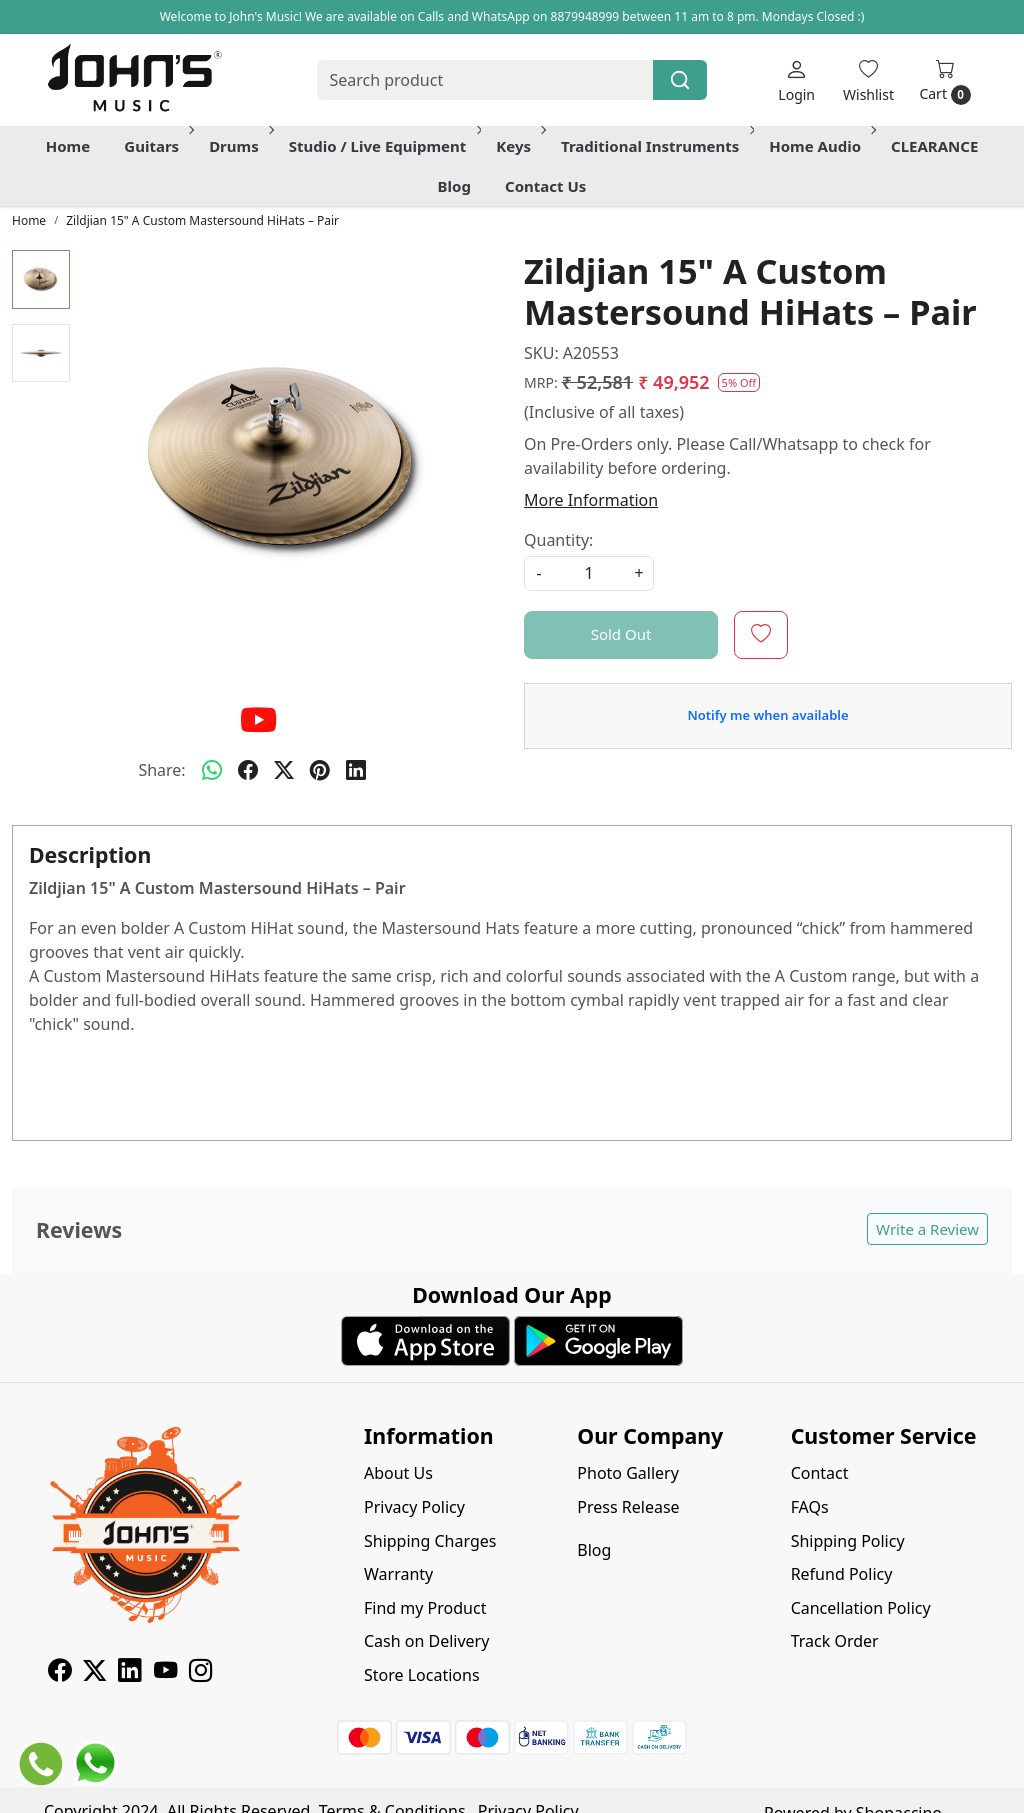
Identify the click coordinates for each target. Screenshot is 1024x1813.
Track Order (835, 1641)
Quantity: (558, 540)
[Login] (796, 80)
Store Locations (422, 1675)
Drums (240, 146)
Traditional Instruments (656, 146)
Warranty (398, 1574)
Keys (519, 146)
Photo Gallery (628, 1473)
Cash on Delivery (426, 1641)
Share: (161, 770)
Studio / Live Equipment (384, 146)
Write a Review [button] (927, 1229)
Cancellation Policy (861, 1608)
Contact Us (545, 186)
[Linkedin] (129, 1673)
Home (68, 146)
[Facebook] (59, 1673)
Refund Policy (842, 1574)
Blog (454, 186)
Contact (820, 1473)
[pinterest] (320, 770)
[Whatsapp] (212, 770)
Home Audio (821, 146)
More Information (591, 500)
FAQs (810, 1507)
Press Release (628, 1507)
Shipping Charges (430, 1541)
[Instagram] (200, 1673)
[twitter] (284, 770)
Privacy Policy (414, 1507)
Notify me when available (767, 715)
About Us (398, 1473)
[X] (94, 1673)
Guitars (157, 146)
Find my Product (425, 1608)
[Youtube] (165, 1673)
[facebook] (248, 770)
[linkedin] (356, 770)
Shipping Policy (848, 1541)
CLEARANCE (934, 146)
